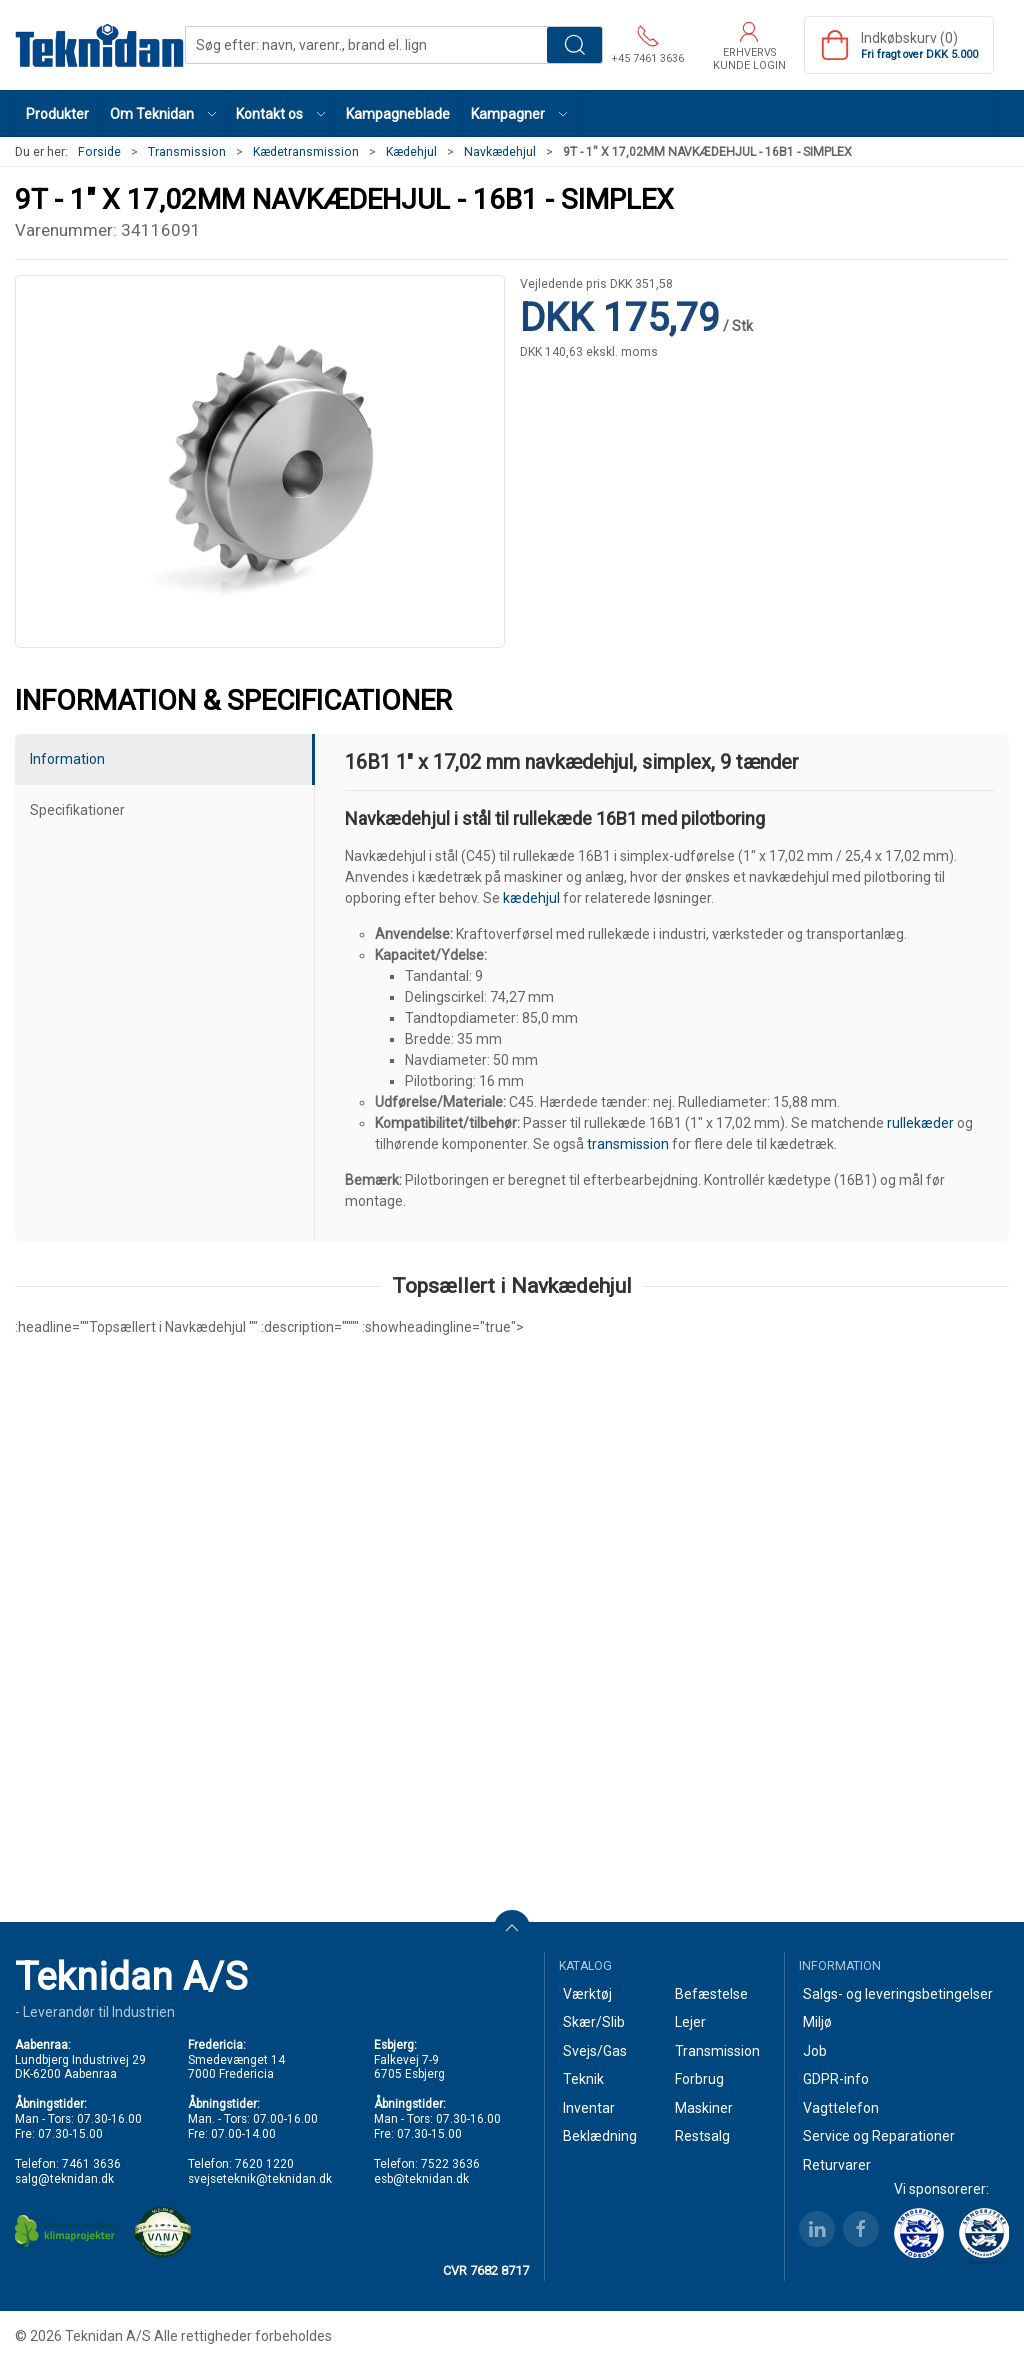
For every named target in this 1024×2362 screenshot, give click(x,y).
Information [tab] (67, 759)
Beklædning (600, 2136)
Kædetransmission (306, 152)
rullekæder (920, 1123)
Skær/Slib (594, 2022)
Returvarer (837, 2165)
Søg (574, 45)
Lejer (690, 2022)
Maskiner (704, 2108)
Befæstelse (711, 1994)
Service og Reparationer (879, 2136)
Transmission (187, 152)
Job (815, 2051)
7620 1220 (264, 2164)
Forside (99, 152)
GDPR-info (836, 2079)
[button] (163, 113)
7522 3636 (450, 2164)
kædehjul (531, 898)
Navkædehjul (500, 152)
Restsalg (702, 2136)
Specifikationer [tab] (77, 810)
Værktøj (587, 1994)
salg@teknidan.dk (64, 2179)
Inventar (589, 2108)
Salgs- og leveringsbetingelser (898, 1994)
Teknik (583, 2079)
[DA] (100, 45)
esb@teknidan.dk (421, 2179)
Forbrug (699, 2079)
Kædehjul (411, 152)
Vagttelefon (841, 2108)
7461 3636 (91, 2164)
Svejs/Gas (595, 2051)
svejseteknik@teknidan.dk (260, 2179)
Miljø (817, 2022)
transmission (628, 1144)
